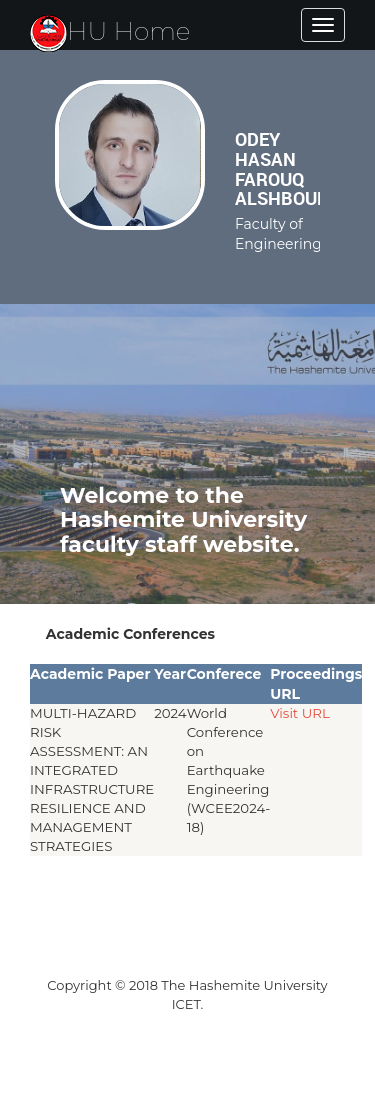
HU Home (110, 31)
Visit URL (300, 713)
